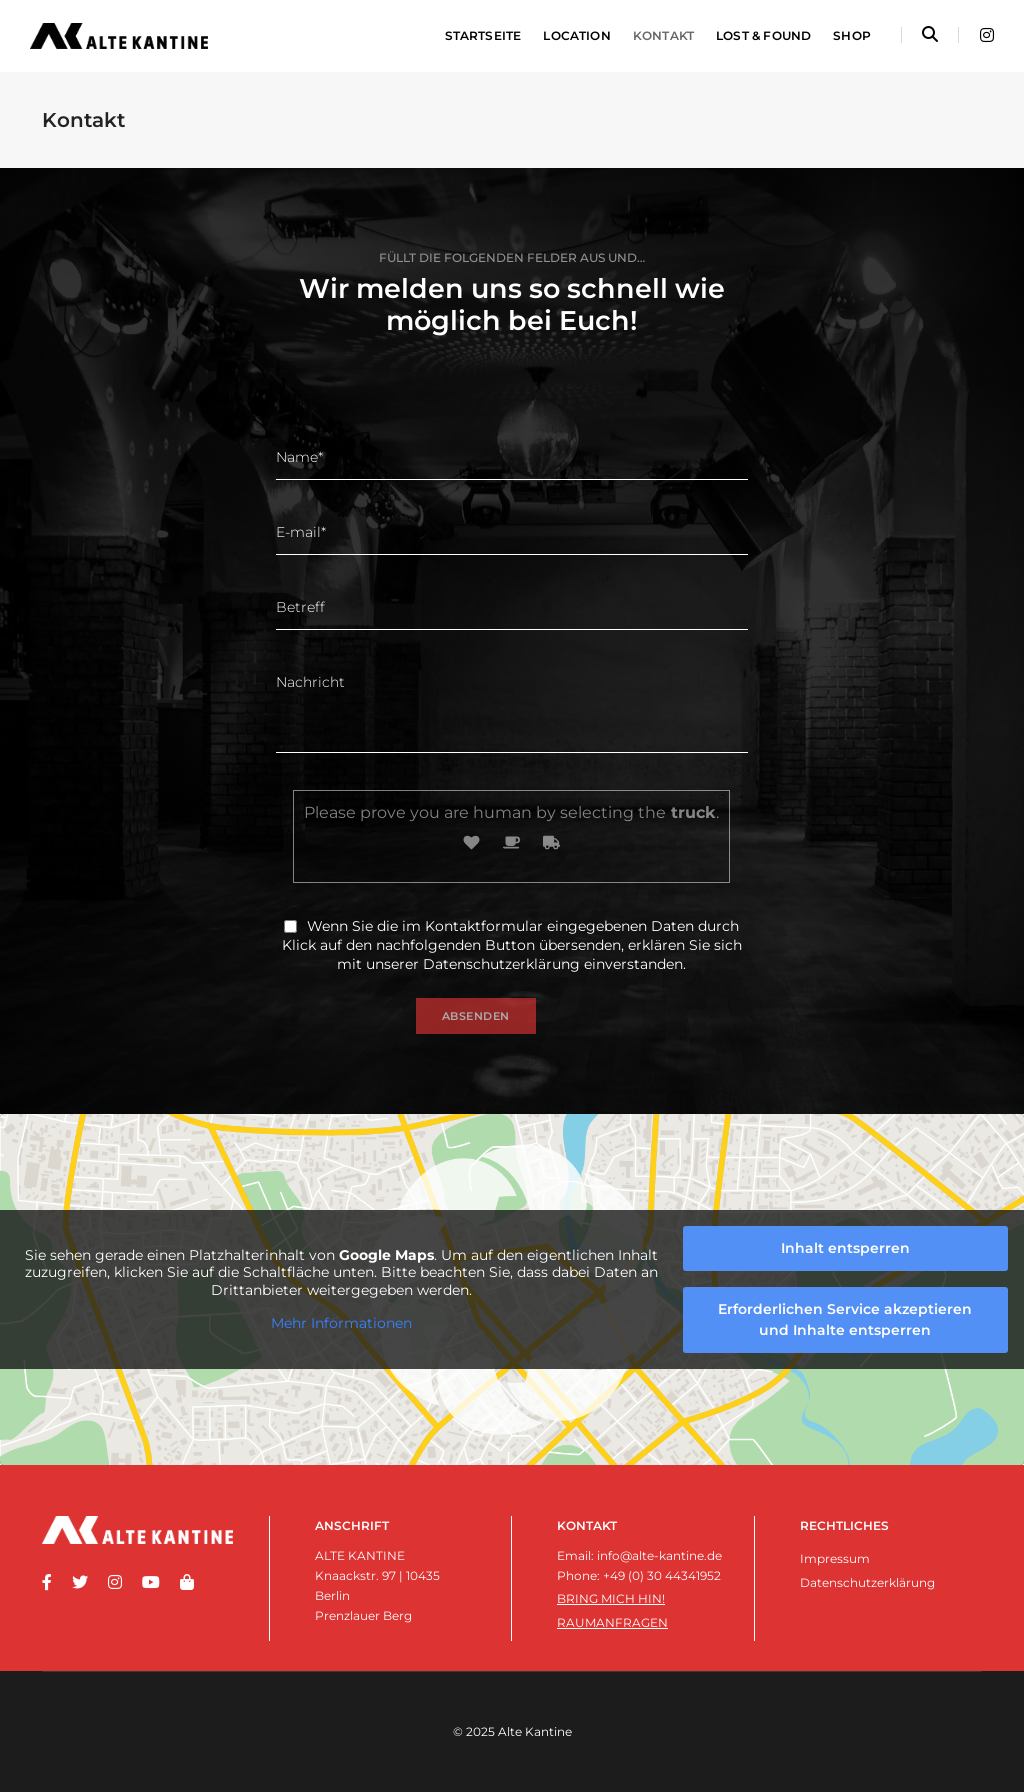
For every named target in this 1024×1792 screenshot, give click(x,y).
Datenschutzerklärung (501, 964)
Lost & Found (763, 35)
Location (576, 35)
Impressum (835, 1558)
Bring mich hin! (611, 1598)
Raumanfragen (612, 1622)
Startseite (483, 35)
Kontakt (663, 35)
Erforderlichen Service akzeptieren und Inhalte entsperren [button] (845, 1319)
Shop (852, 35)
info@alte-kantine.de (659, 1555)
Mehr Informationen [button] (341, 1323)
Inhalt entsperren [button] (845, 1248)
